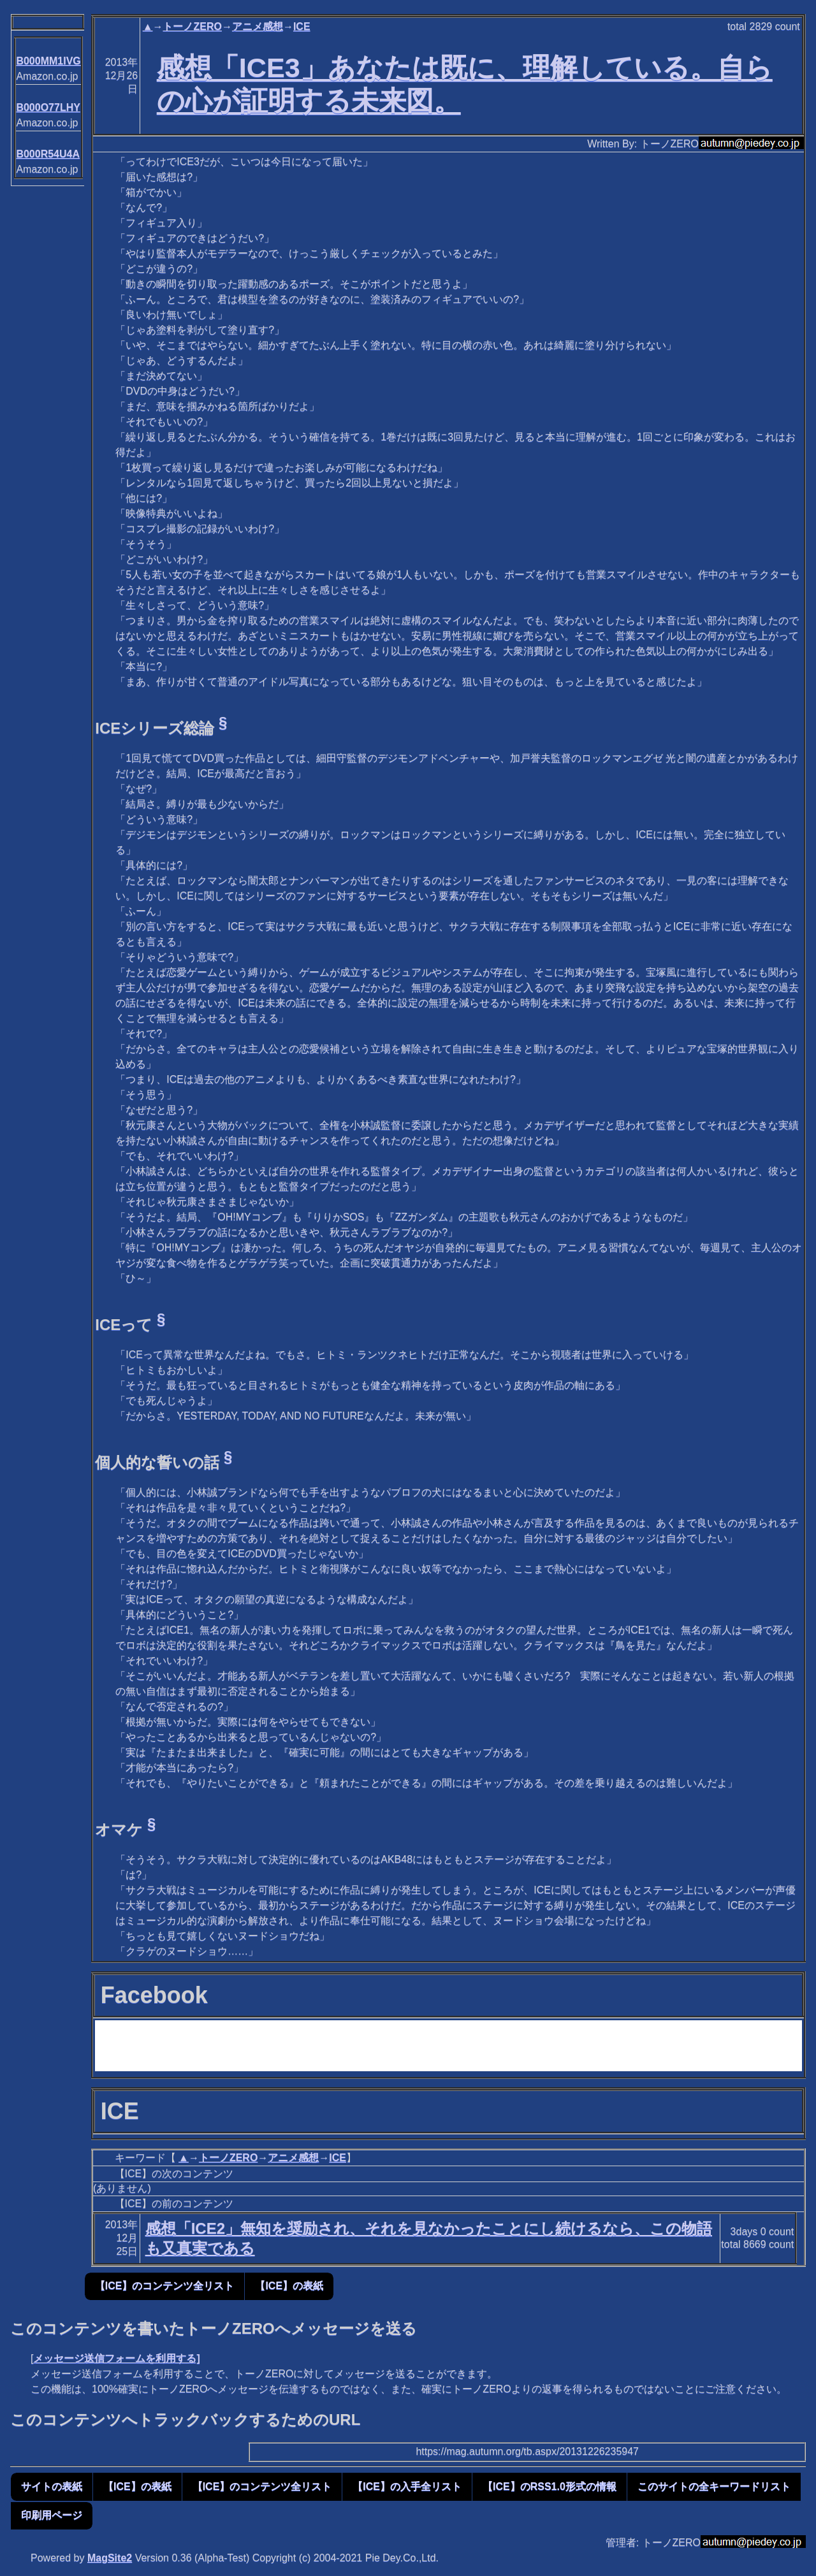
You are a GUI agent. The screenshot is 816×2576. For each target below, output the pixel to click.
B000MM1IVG (48, 60)
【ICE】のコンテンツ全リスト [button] (165, 2285)
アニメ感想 (257, 26)
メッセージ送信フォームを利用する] (116, 2358)
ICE (301, 26)
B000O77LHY (48, 107)
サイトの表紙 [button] (51, 2486)
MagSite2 (109, 2557)
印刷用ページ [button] (51, 2515)
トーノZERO (192, 26)
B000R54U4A (48, 153)
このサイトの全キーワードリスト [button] (714, 2486)
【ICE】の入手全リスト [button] (407, 2486)
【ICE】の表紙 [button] (289, 2285)
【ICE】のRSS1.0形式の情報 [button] (549, 2486)
